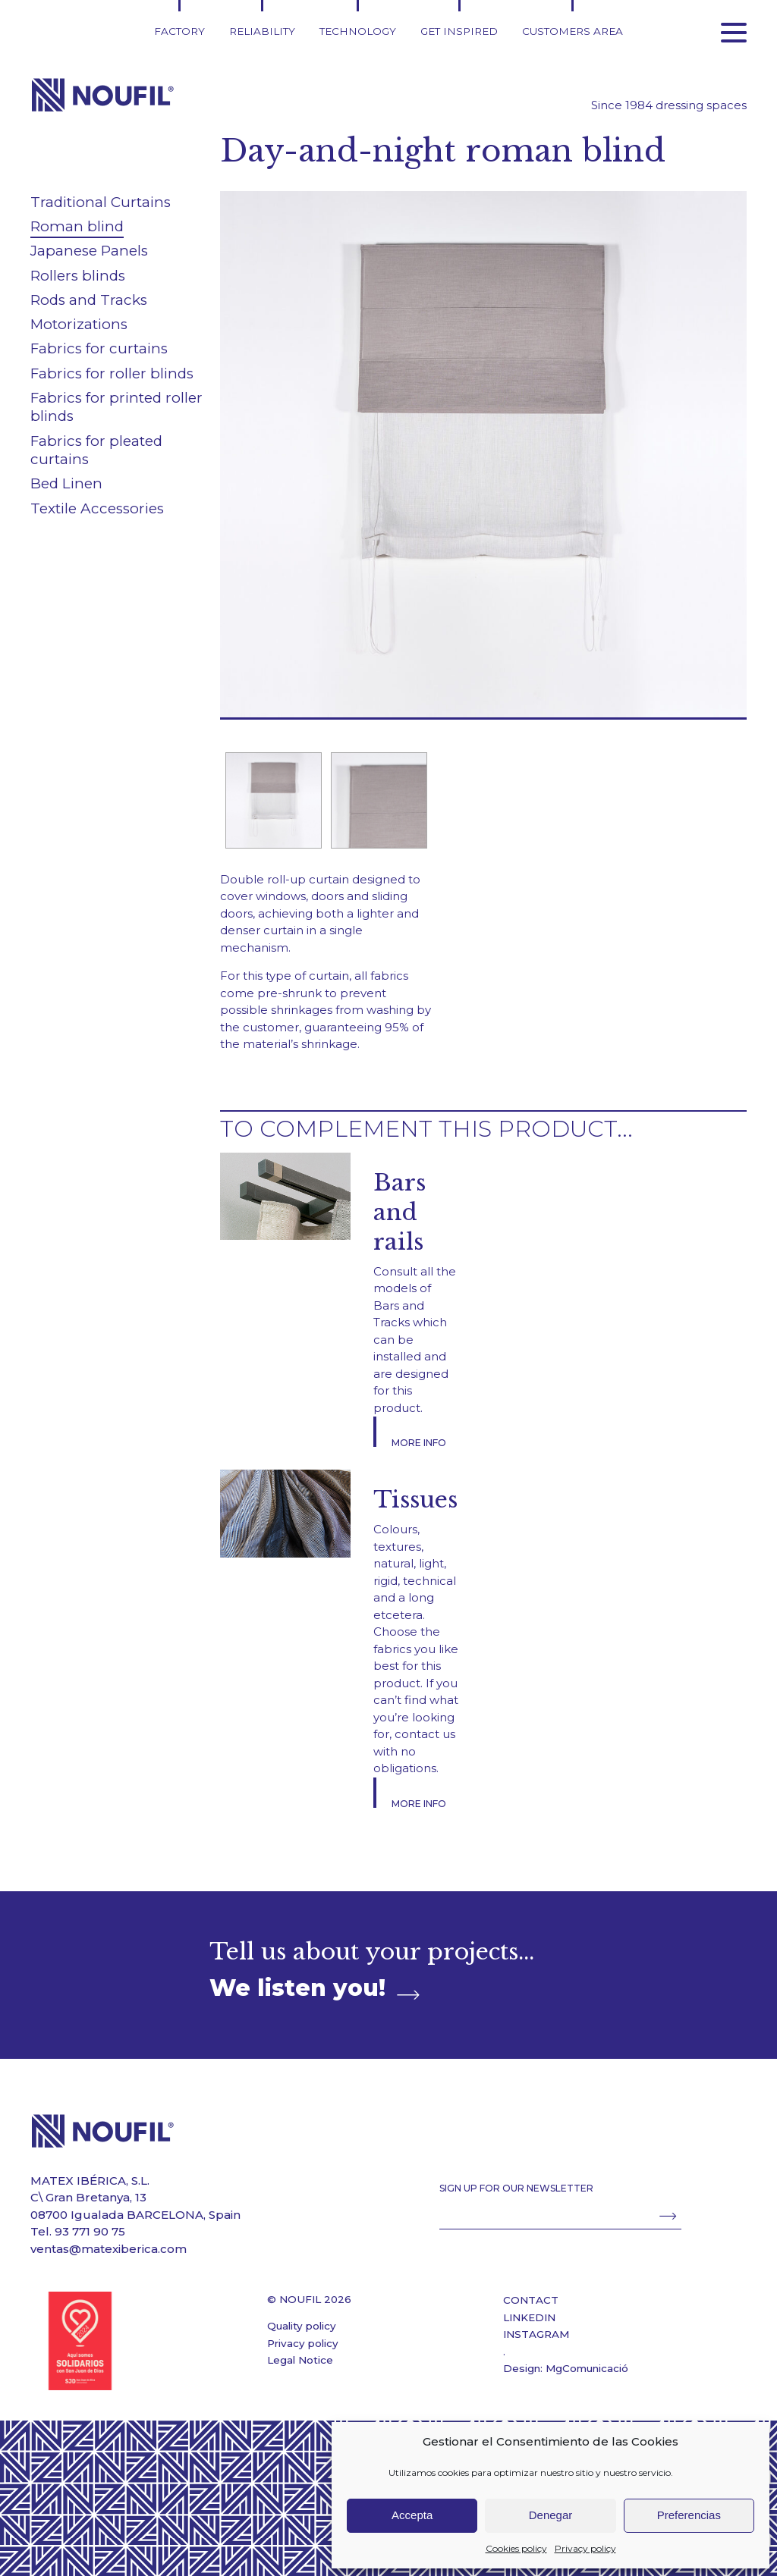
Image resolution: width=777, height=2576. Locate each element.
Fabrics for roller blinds (111, 373)
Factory (179, 31)
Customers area (572, 31)
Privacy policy (585, 2548)
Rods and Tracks (88, 300)
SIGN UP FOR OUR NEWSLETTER (516, 2188)
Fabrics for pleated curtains (96, 450)
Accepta (412, 2515)
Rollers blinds (77, 275)
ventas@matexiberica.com (108, 2249)
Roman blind (77, 226)
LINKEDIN (529, 2317)
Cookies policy (516, 2548)
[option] (272, 800)
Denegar (551, 2515)
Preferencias (689, 2515)
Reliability (262, 31)
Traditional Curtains (100, 202)
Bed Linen (66, 483)
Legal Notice (300, 2360)
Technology (357, 31)
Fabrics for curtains (99, 348)
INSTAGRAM (536, 2334)
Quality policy (301, 2326)
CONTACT (530, 2300)
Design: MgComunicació (565, 2368)
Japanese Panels (89, 250)
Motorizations (78, 324)
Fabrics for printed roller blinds (116, 407)
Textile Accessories (97, 508)
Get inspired (459, 31)
